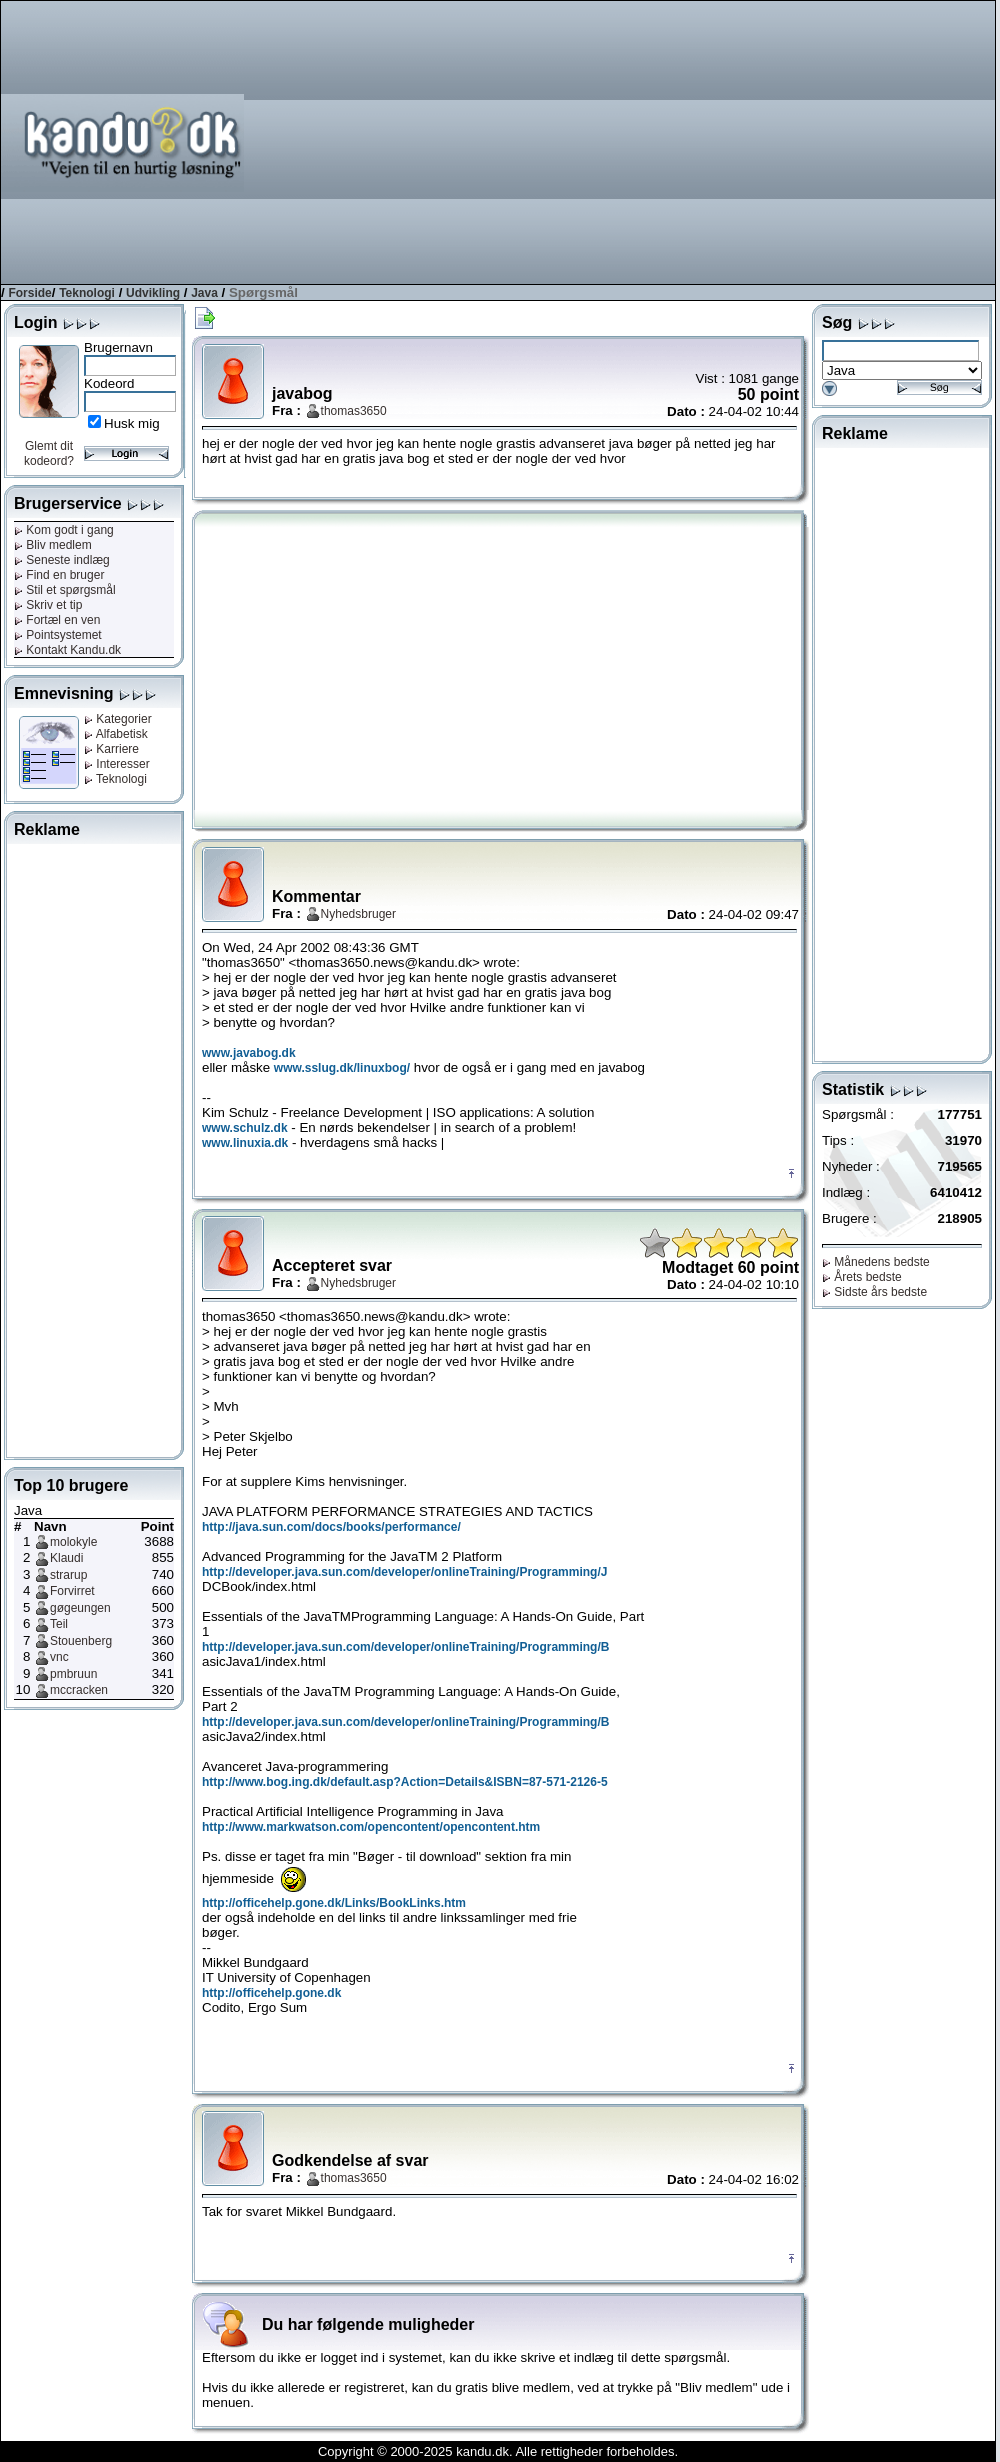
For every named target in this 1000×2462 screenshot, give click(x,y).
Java (204, 293)
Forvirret (72, 1591)
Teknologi (87, 293)
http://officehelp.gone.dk (271, 1993)
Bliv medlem (53, 545)
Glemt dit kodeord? (49, 453)
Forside (29, 293)
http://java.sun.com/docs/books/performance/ (331, 1527)
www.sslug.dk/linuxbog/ (342, 1068)
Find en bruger (59, 575)
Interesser (117, 764)
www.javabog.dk (249, 1053)
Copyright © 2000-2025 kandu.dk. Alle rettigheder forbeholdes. (498, 2451)
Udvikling (153, 293)
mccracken (79, 1690)
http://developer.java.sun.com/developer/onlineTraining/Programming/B (405, 1647)
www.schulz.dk (245, 1128)
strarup (68, 1575)
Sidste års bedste (874, 1292)
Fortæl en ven (57, 620)
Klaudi (66, 1558)
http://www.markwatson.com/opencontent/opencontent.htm (371, 1827)
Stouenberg (81, 1641)
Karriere (111, 749)
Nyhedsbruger (358, 914)
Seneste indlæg (62, 560)
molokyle (73, 1542)
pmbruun (73, 1674)
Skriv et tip (48, 605)
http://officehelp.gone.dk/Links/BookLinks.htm (334, 1903)
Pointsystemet (58, 635)
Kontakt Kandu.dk (67, 650)
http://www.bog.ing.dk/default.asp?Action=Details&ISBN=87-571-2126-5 (405, 1782)
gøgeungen (80, 1608)
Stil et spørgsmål (65, 590)
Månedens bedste (876, 1262)
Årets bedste (862, 1277)
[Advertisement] (744, 141)
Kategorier (118, 719)
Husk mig (132, 423)
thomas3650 (354, 411)
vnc (59, 1657)
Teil (59, 1624)
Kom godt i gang (64, 530)
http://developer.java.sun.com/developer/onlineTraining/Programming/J (404, 1572)
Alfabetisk (116, 734)
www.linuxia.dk (245, 1143)
